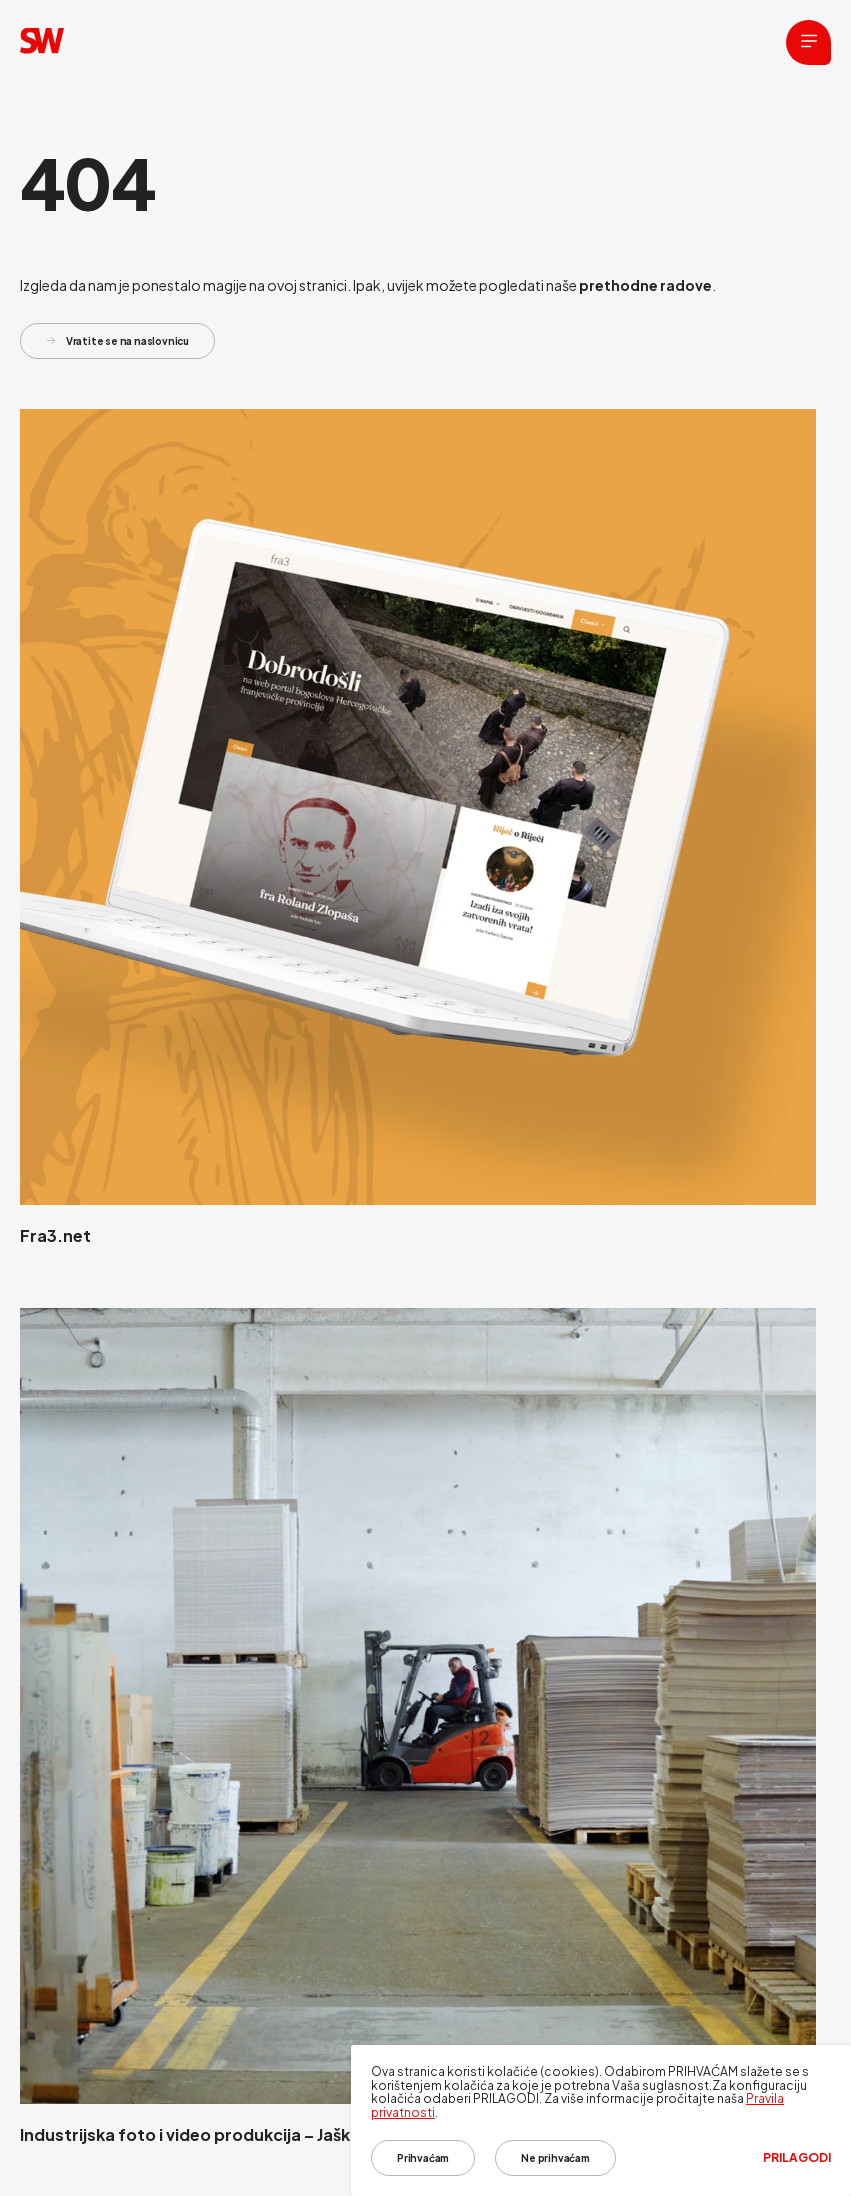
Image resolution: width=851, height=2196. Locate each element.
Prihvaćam (423, 2158)
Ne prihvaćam (555, 2158)
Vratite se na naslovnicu (117, 341)
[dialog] (601, 2120)
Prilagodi (797, 2158)
